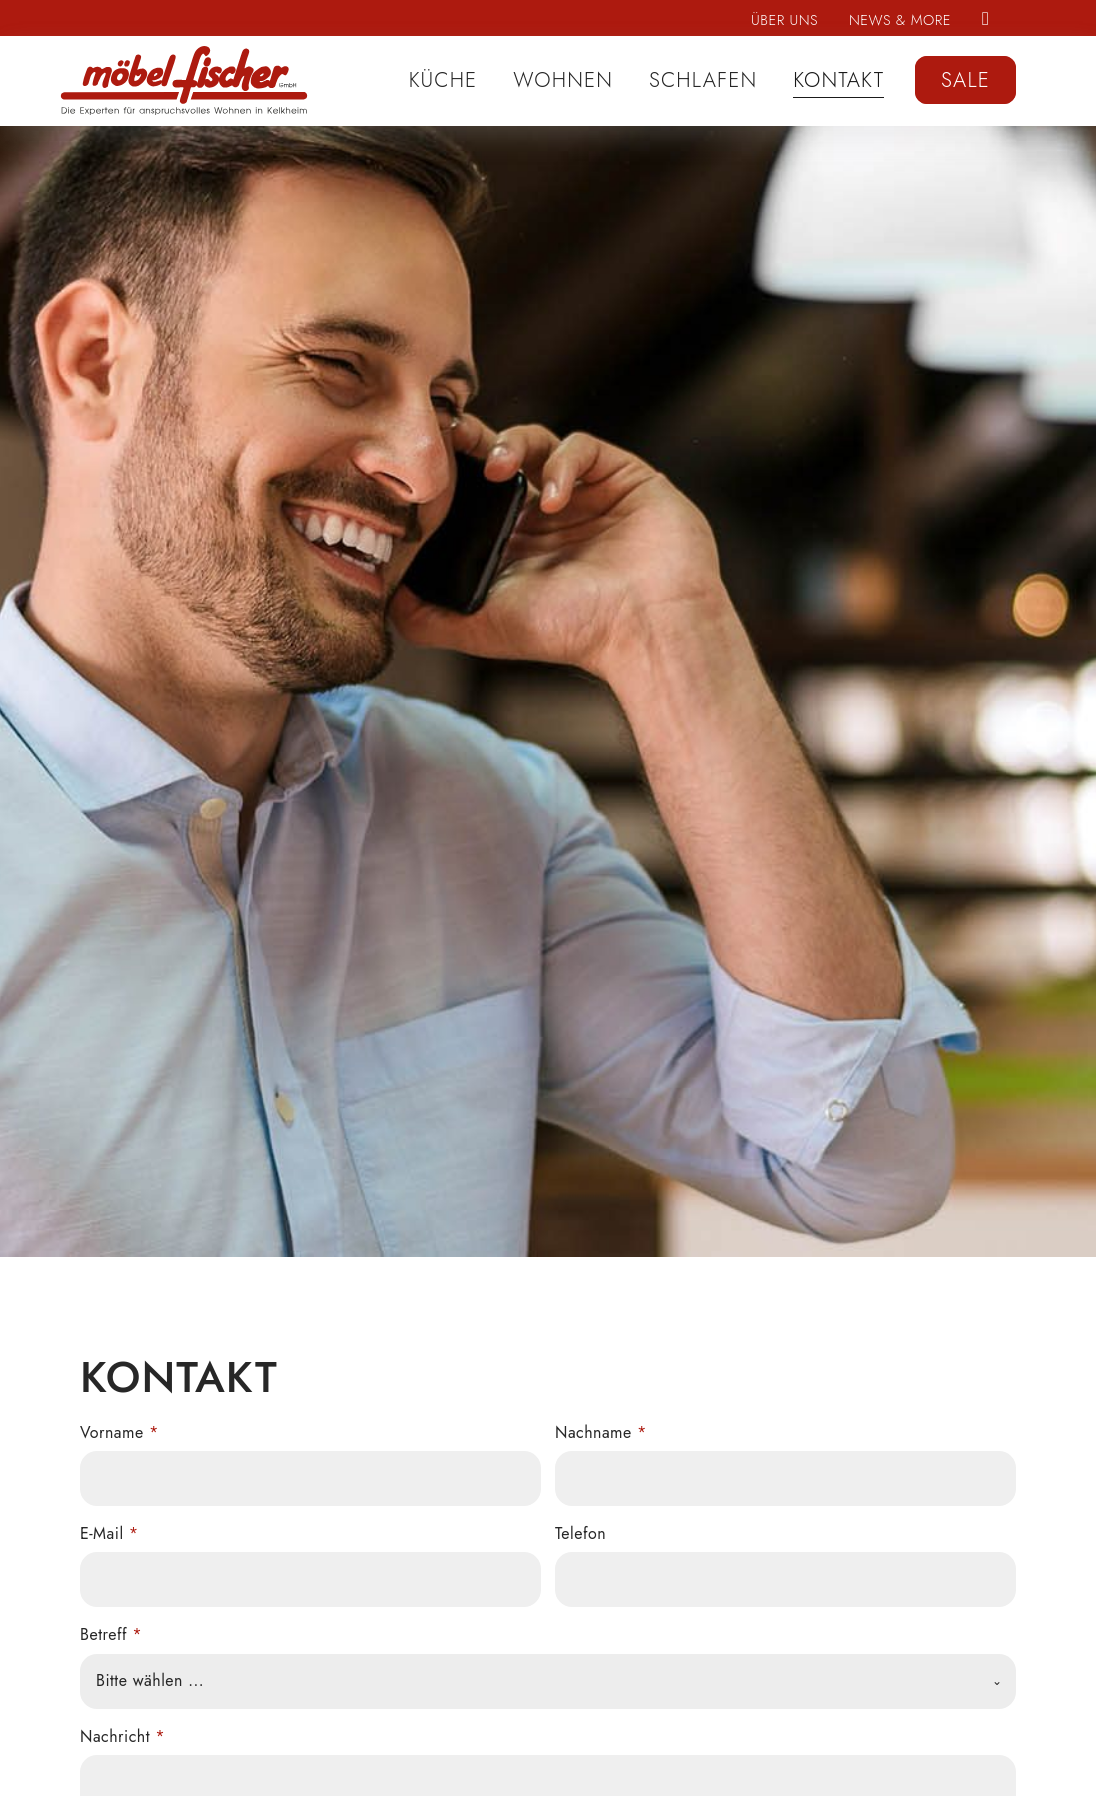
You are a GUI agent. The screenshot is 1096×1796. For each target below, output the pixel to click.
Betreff (111, 1634)
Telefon (580, 1533)
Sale (965, 80)
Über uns (784, 20)
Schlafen (703, 80)
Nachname (601, 1432)
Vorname (119, 1432)
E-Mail (109, 1533)
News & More (900, 20)
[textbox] (533, 1681)
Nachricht (122, 1736)
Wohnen (563, 80)
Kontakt (838, 80)
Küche (443, 80)
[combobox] (548, 1681)
